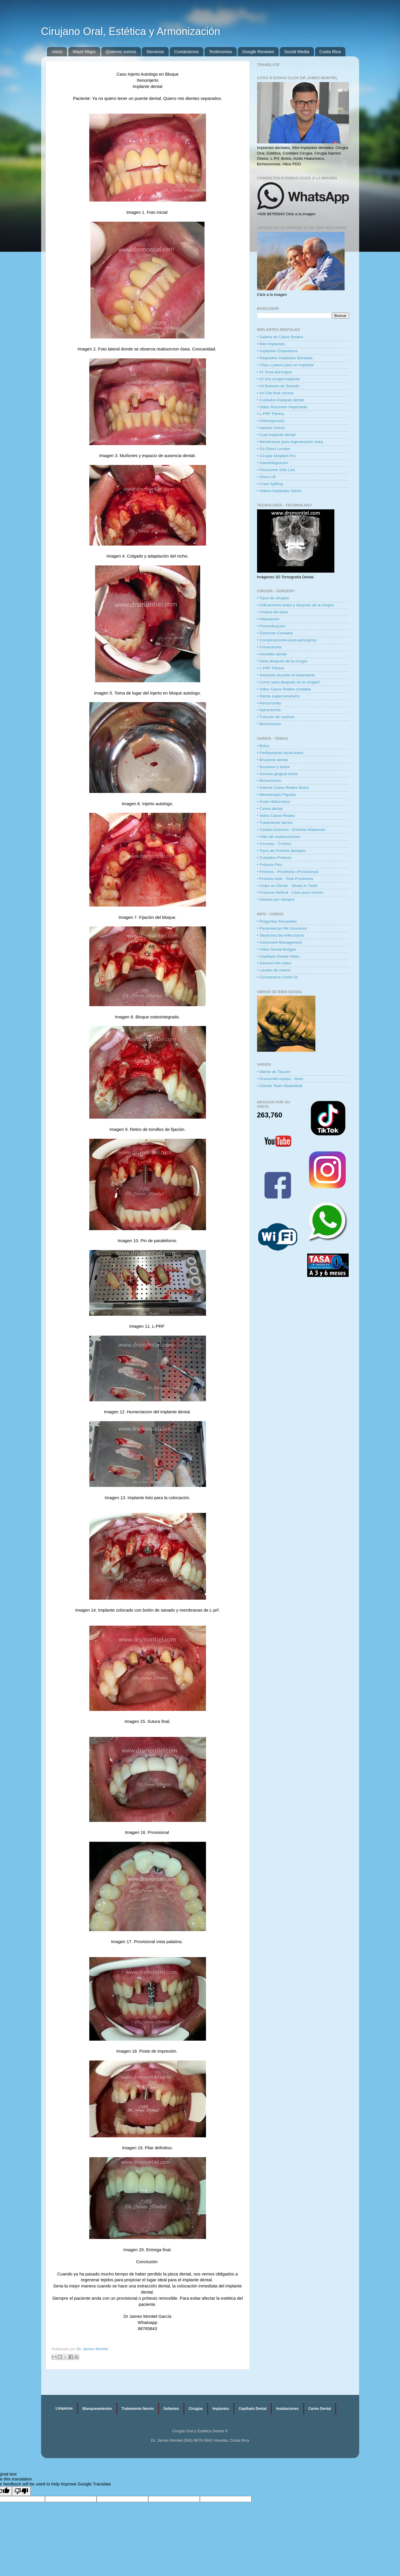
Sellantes (171, 2409)
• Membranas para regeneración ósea (290, 442)
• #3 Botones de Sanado (278, 386)
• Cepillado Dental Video (278, 956)
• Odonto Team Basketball (279, 1086)
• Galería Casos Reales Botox (283, 787)
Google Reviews (258, 51)
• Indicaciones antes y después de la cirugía (295, 605)
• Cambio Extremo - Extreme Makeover (291, 829)
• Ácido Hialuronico (273, 801)
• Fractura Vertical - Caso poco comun (290, 892)
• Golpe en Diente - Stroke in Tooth (287, 885)
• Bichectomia (269, 724)
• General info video (274, 963)
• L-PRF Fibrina (270, 414)
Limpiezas (64, 2408)
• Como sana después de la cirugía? (288, 682)
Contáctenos (186, 51)
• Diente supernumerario (278, 696)
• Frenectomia (269, 647)
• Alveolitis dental (272, 654)
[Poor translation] (21, 2491)
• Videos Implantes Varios (279, 491)
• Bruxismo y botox (273, 767)
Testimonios (220, 51)
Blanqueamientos (97, 2409)
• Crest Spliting (270, 484)
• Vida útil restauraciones (279, 836)
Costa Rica (330, 51)
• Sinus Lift (266, 477)
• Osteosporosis (271, 421)
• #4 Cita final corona (275, 393)
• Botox (263, 746)
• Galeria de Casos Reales (280, 337)
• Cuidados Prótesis (274, 857)
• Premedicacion (271, 626)
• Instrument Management (279, 942)
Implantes (220, 2409)
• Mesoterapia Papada (276, 794)
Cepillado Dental (252, 2409)
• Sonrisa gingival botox (277, 774)
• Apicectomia (269, 710)
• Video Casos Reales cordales (284, 689)
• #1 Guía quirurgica (274, 372)
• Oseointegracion (272, 463)
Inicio (57, 51)
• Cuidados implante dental (280, 400)
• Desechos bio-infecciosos (280, 935)
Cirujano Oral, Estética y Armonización (130, 31)
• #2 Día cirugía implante (278, 379)
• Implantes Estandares (277, 351)
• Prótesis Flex (269, 864)
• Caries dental (270, 808)
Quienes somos (121, 51)
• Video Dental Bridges (276, 949)
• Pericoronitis (269, 703)
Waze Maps (84, 51)
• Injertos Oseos (271, 428)
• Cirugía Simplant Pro (276, 456)
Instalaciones (287, 2409)
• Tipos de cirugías (273, 598)
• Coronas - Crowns (274, 843)
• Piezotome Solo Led (276, 470)
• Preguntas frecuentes (277, 921)
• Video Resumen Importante (282, 407)
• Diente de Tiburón (274, 1072)
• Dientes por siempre (276, 899)
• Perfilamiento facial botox (280, 753)
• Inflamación (268, 619)
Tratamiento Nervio (138, 2409)
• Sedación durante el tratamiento (286, 675)
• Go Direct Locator (273, 449)
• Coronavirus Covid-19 (277, 977)
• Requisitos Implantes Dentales (285, 358)
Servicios (155, 51)
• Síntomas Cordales (275, 633)
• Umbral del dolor (273, 612)
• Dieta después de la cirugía (282, 661)
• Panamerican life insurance (282, 928)
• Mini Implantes (271, 344)
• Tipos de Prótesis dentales (281, 850)
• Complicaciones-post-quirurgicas (287, 640)
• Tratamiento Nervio (275, 822)
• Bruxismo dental (272, 760)
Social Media (296, 51)
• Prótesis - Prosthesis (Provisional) (288, 871)
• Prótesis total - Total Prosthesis (285, 878)
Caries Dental (319, 2409)
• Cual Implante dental (276, 435)
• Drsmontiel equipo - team (280, 1079)
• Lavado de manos (274, 970)
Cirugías (196, 2409)
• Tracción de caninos (276, 717)
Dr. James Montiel (92, 2349)
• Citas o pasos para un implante (285, 365)
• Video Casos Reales (276, 815)
